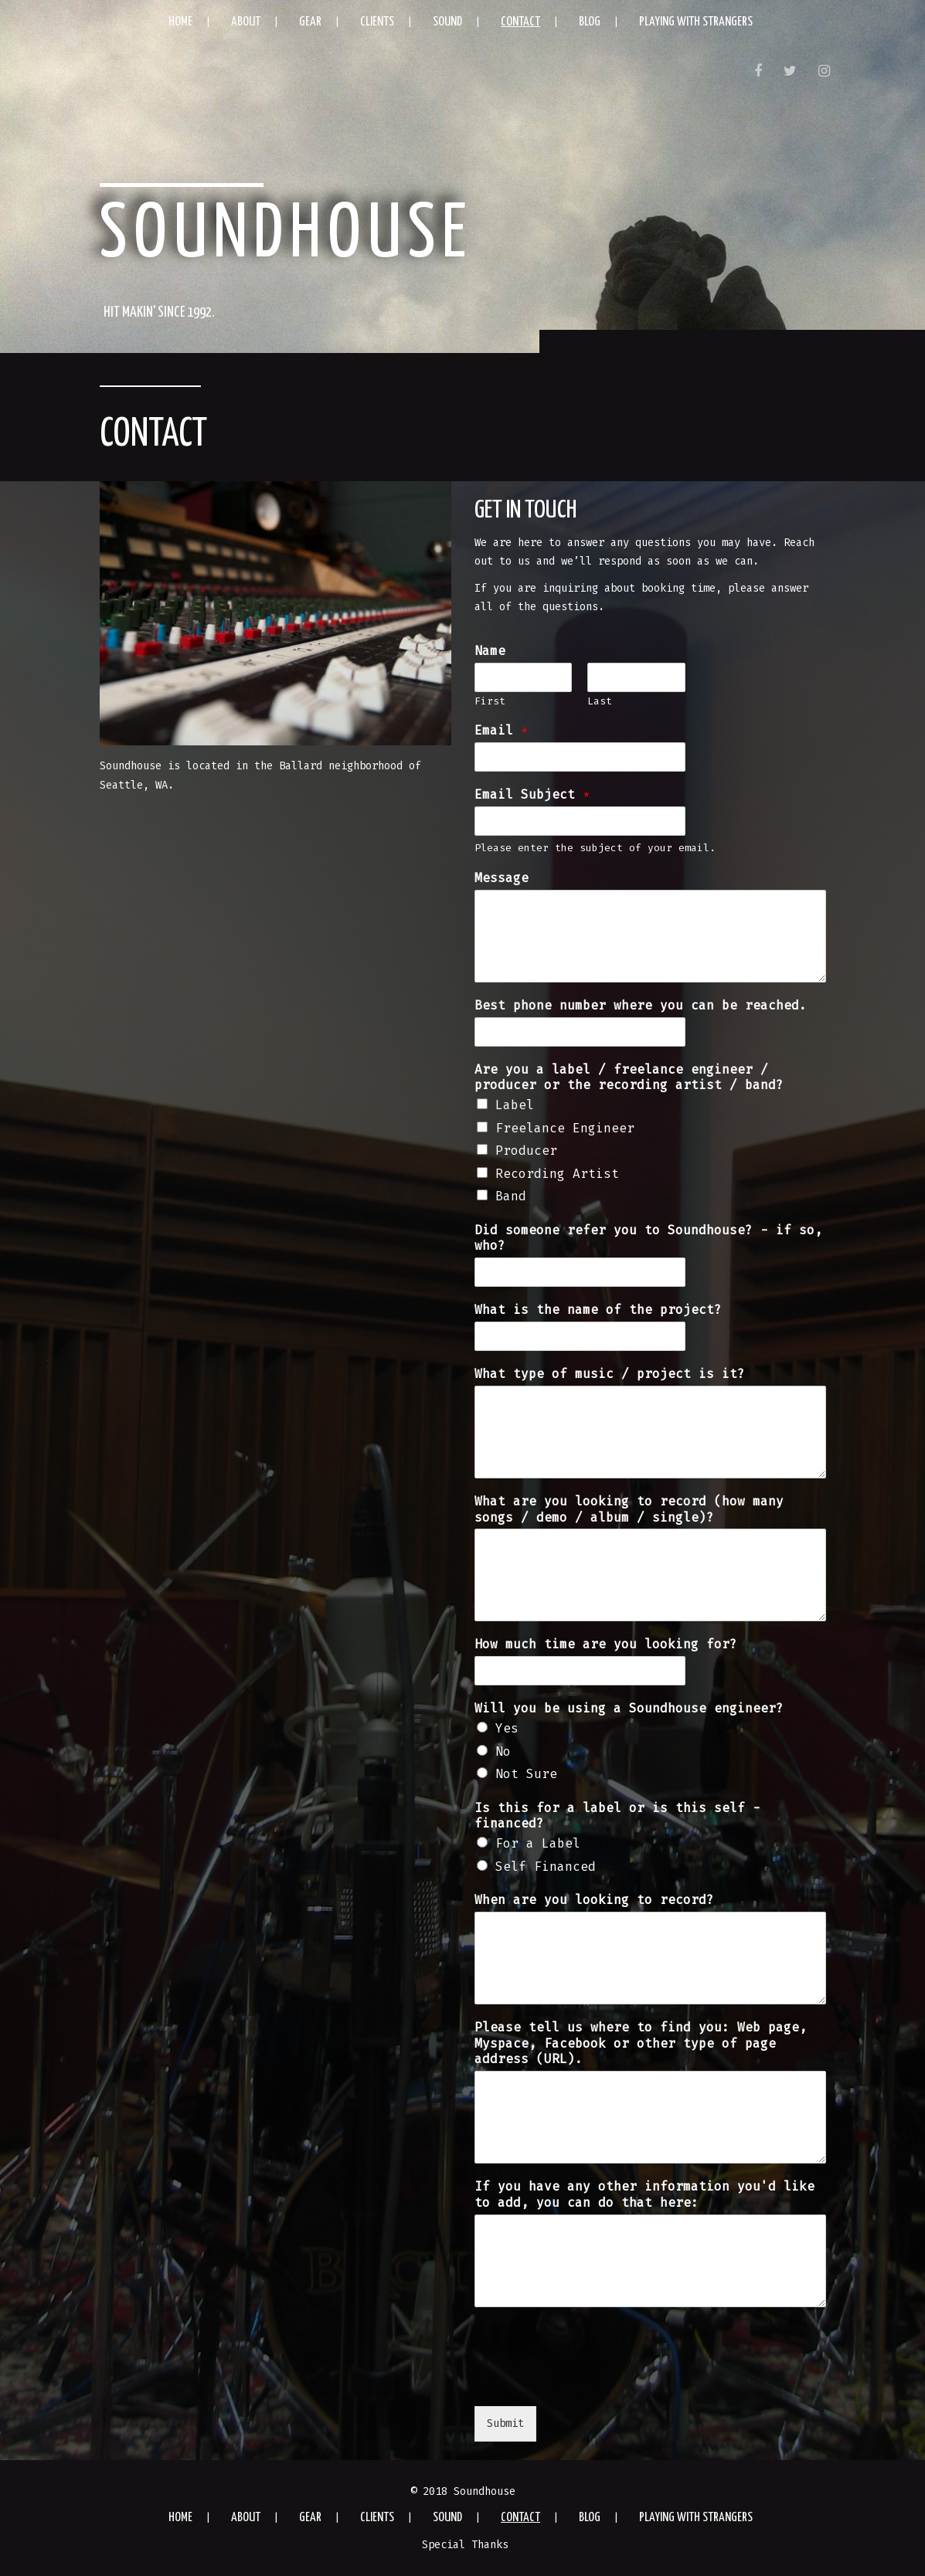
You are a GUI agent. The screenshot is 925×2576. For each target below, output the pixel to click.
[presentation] (591, 2381)
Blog (589, 22)
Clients (377, 22)
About (245, 22)
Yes (507, 1728)
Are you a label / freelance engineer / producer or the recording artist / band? (629, 1077)
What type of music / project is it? (609, 1373)
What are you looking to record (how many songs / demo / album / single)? (629, 1509)
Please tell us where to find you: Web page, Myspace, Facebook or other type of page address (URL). (640, 2043)
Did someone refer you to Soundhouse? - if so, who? (648, 1238)
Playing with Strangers (696, 22)
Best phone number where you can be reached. (640, 1005)
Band (510, 1196)
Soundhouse (287, 235)
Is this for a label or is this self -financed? (617, 1815)
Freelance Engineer (564, 1128)
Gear (310, 22)
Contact (520, 22)
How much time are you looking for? (605, 1644)
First (489, 701)
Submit (505, 2423)
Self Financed (545, 1866)
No (503, 1751)
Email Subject (532, 794)
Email (501, 730)
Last (599, 701)
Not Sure (526, 1774)
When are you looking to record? (594, 1899)
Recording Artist (557, 1173)
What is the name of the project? (598, 1309)
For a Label (537, 1843)
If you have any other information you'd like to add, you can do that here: (644, 2194)
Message (501, 878)
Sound (447, 22)
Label (514, 1105)
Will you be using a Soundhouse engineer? (629, 1708)
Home (180, 22)
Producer (526, 1150)
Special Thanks (465, 2544)
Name (489, 650)
